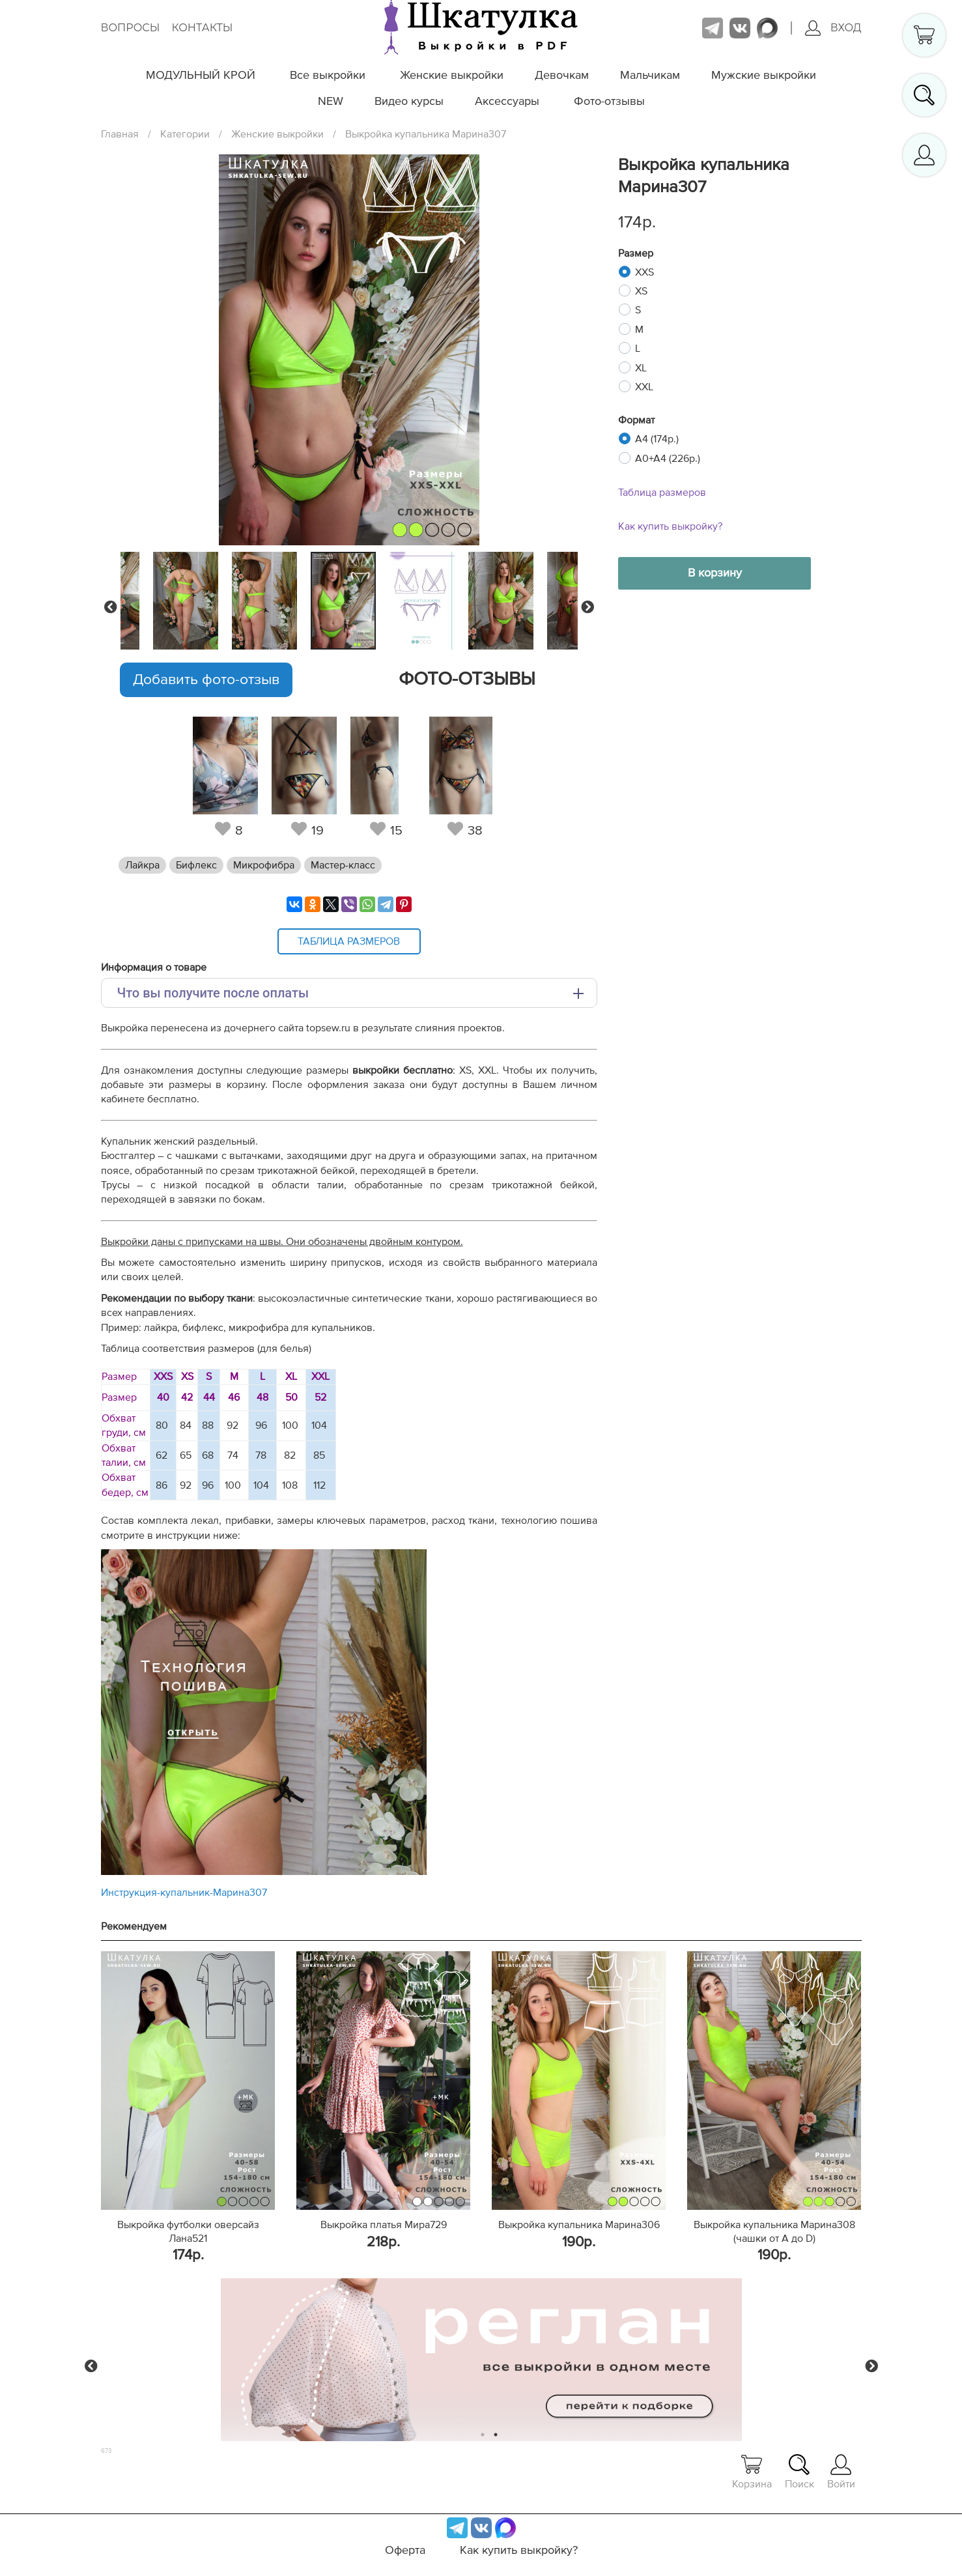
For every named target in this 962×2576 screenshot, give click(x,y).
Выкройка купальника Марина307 (425, 134)
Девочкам (562, 75)
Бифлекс (196, 865)
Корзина (752, 2471)
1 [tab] (482, 2434)
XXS (644, 272)
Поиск (799, 2471)
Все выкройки (327, 75)
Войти (841, 2471)
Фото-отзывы (609, 101)
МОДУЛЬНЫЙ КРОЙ (200, 75)
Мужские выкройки (763, 75)
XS (641, 291)
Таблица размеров (662, 492)
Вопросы (130, 27)
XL (641, 368)
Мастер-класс (343, 865)
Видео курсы (409, 101)
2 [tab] (495, 2434)
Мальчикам (650, 75)
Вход (833, 28)
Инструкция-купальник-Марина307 (184, 1892)
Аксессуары (507, 101)
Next (587, 607)
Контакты (202, 27)
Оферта (405, 2550)
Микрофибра (263, 865)
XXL (644, 387)
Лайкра (142, 865)
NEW (330, 101)
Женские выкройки (451, 75)
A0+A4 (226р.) (667, 458)
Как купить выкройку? (670, 526)
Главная (120, 134)
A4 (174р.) (657, 439)
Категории (185, 134)
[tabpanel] (347, 601)
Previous (110, 607)
